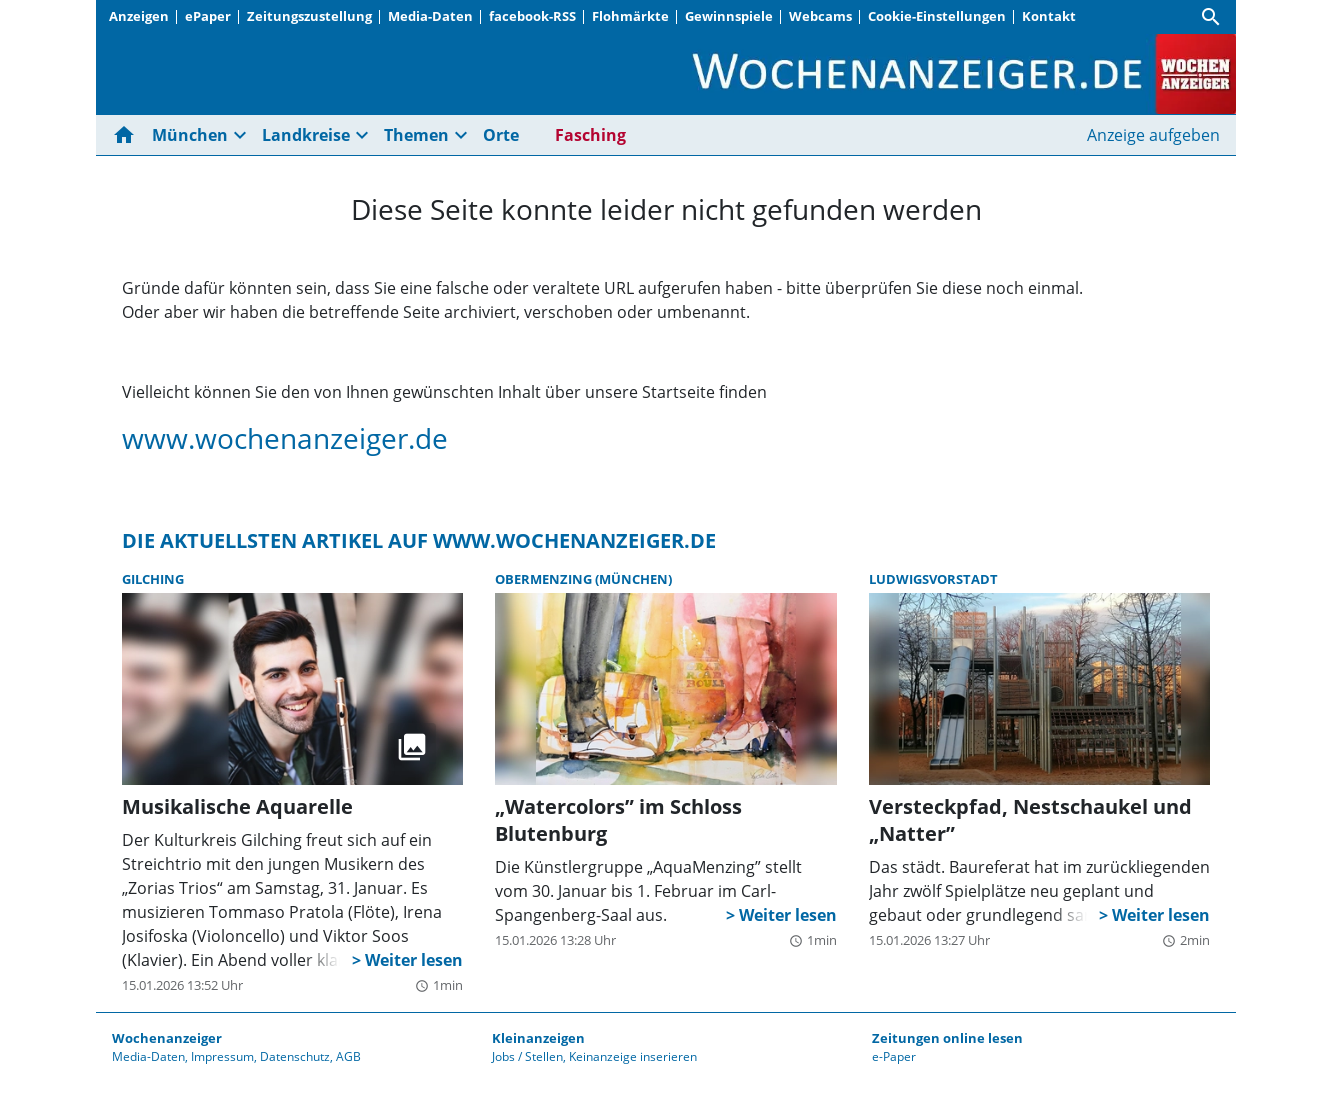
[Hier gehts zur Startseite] (128, 135)
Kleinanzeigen (538, 1038)
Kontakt (1049, 16)
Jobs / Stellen (527, 1056)
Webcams (820, 16)
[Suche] (1211, 17)
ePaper (208, 16)
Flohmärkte (630, 16)
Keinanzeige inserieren (633, 1056)
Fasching (590, 135)
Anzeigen (139, 16)
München (190, 135)
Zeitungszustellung (309, 16)
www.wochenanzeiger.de (285, 438)
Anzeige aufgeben (1153, 135)
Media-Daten (430, 16)
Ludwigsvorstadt (933, 579)
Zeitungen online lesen (947, 1038)
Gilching (153, 579)
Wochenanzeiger (167, 1038)
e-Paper (894, 1056)
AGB (348, 1056)
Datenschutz (295, 1056)
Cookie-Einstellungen (937, 16)
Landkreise (306, 135)
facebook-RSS (532, 16)
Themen (416, 135)
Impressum (222, 1056)
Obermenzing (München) (583, 579)
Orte (501, 135)
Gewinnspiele (729, 16)
